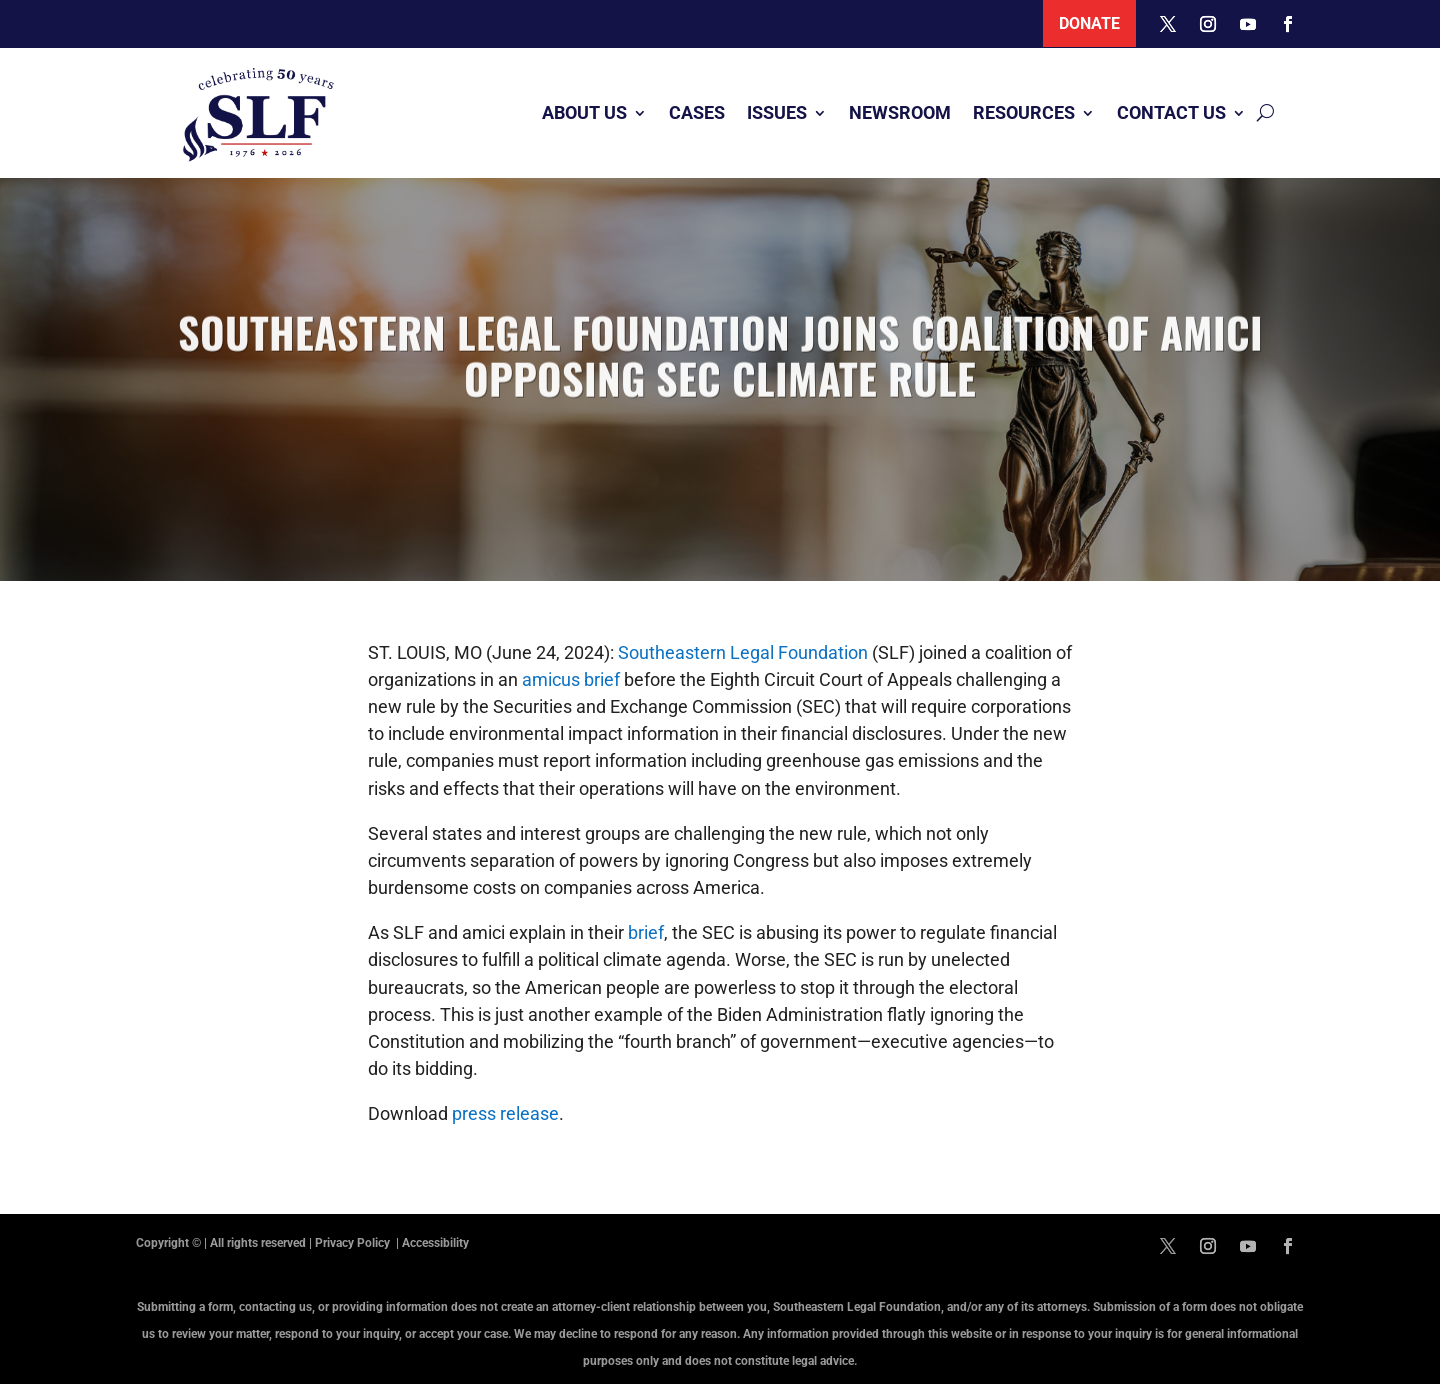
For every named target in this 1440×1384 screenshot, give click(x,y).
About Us (584, 112)
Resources (1024, 112)
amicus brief (571, 679)
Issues (777, 112)
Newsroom (900, 112)
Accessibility (435, 1243)
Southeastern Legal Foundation (743, 652)
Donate (1089, 23)
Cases (697, 112)
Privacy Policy (354, 1243)
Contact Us (1171, 112)
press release (505, 1113)
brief (646, 932)
